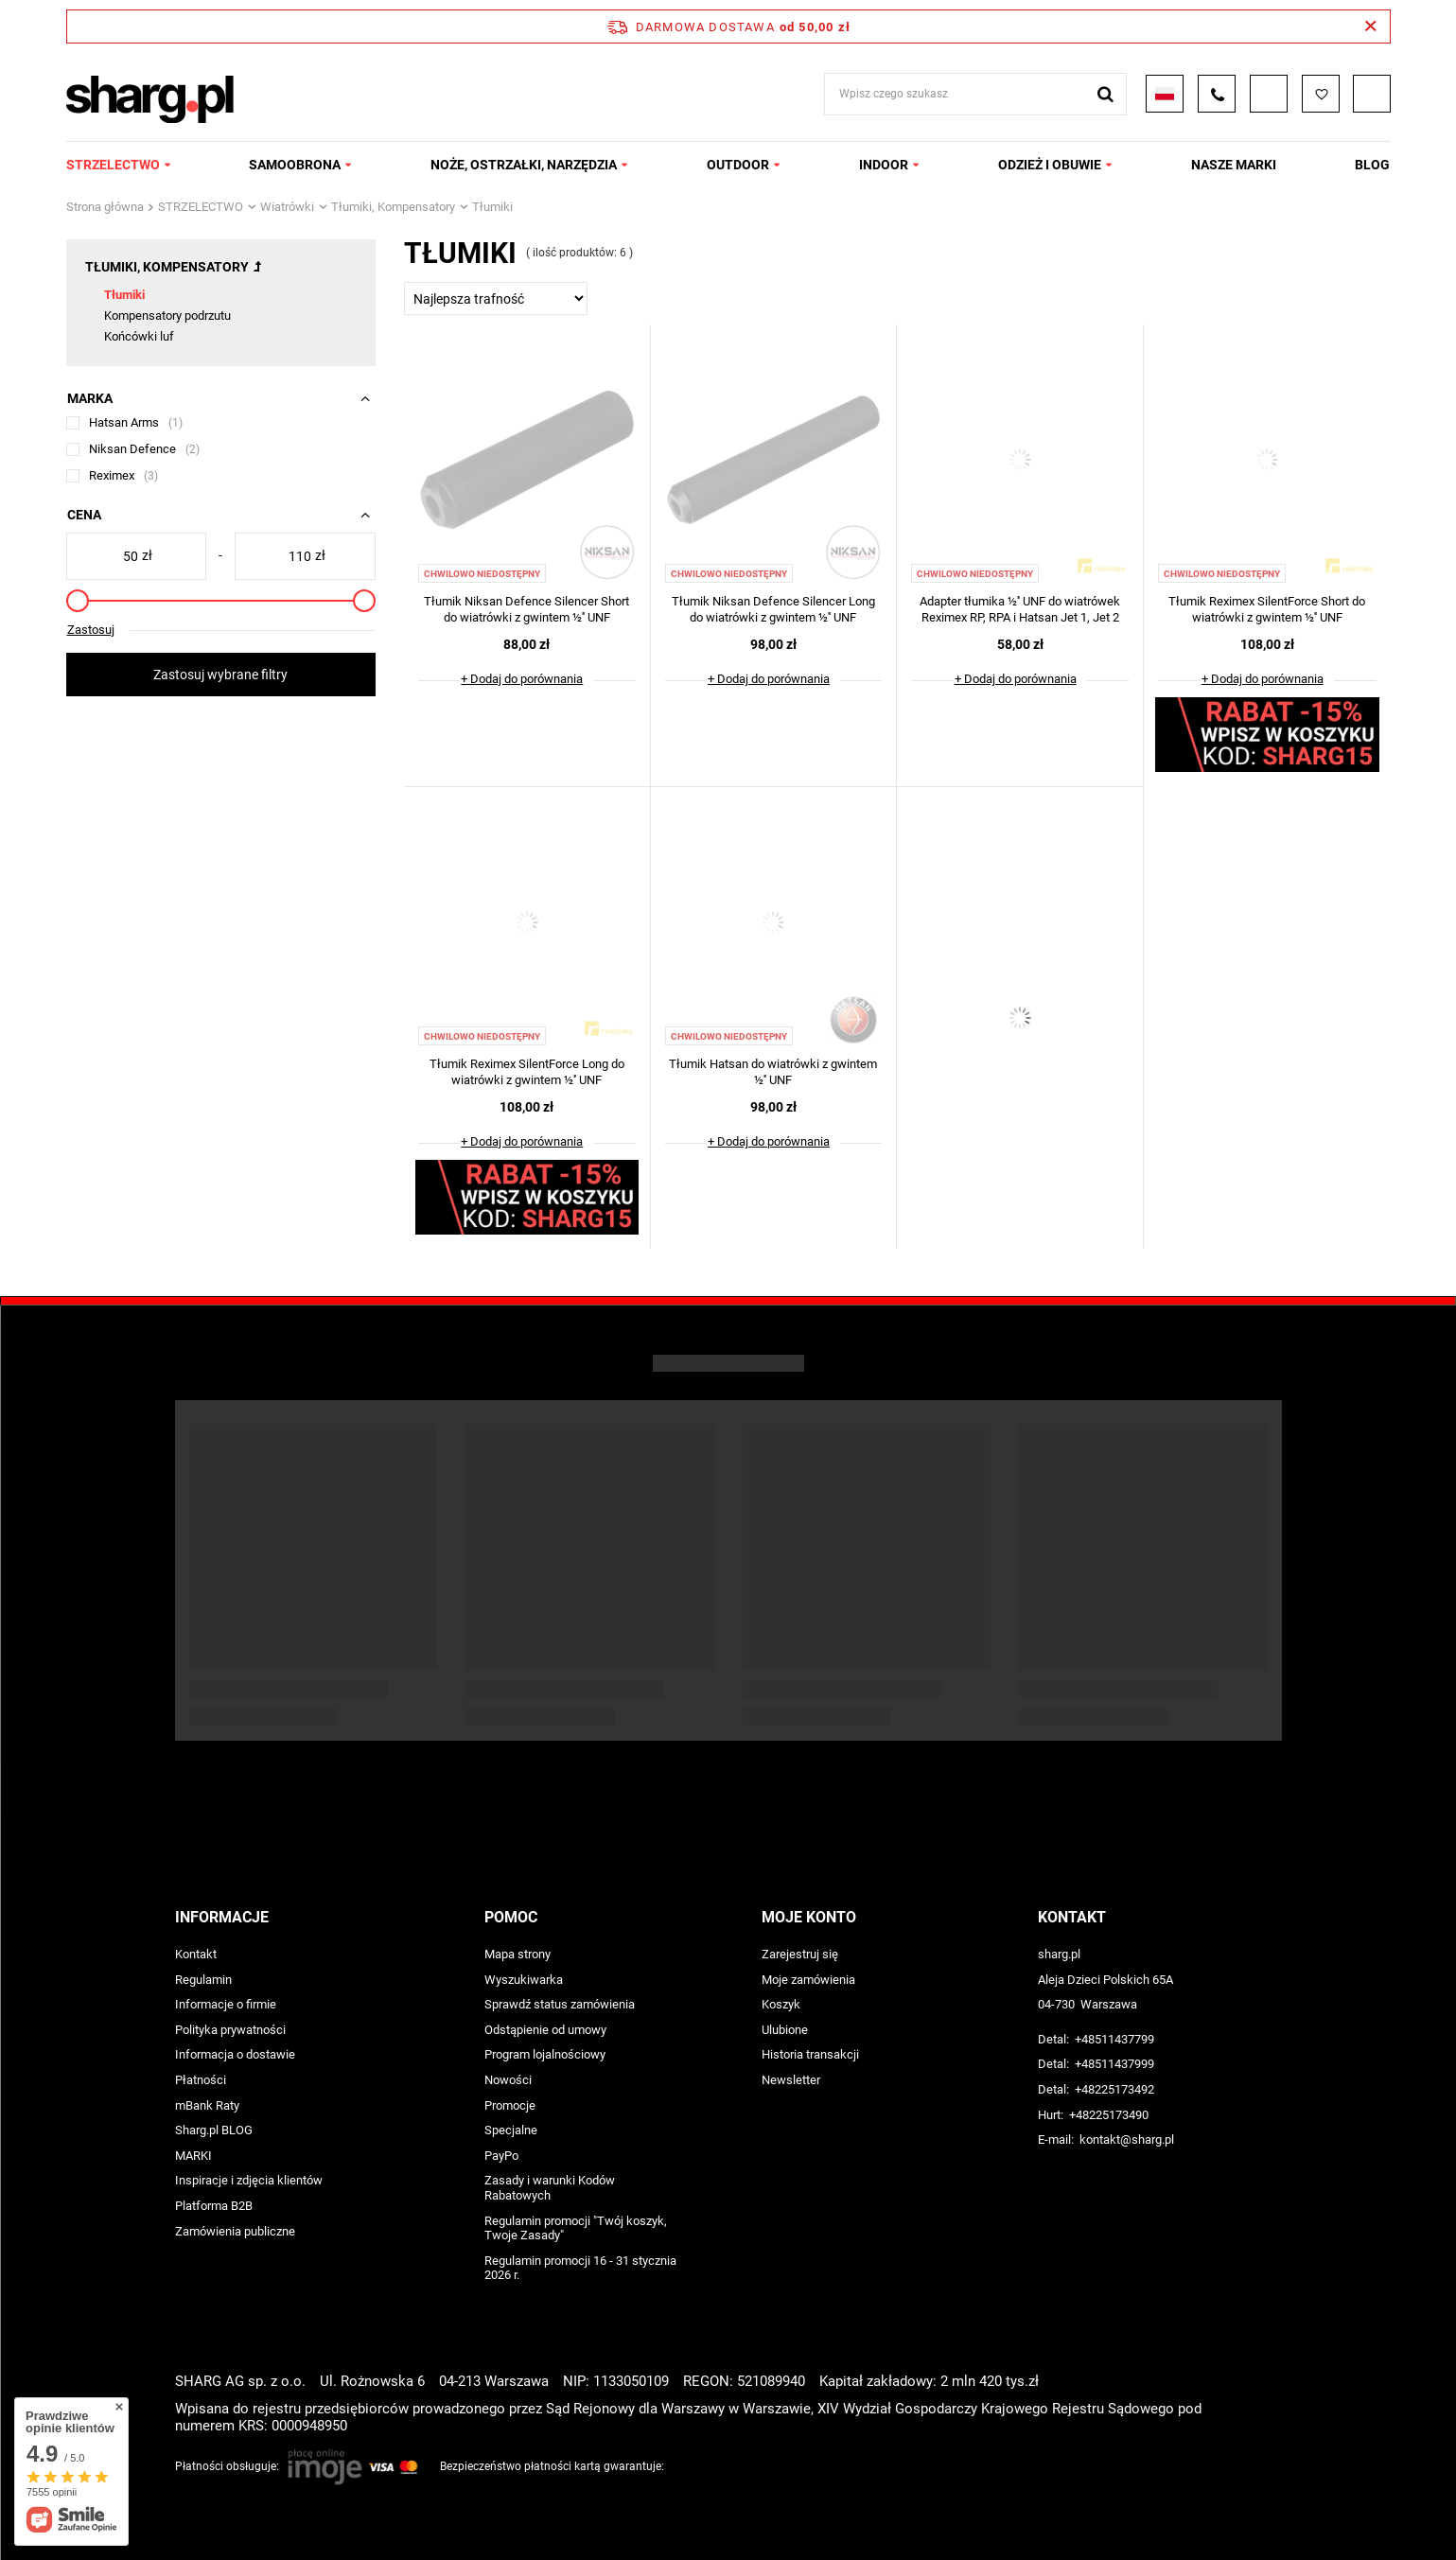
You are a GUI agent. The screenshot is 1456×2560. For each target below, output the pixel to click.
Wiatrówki (287, 207)
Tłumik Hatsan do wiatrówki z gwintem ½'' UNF (773, 1072)
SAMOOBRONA (295, 164)
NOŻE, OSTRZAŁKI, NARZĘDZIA (523, 164)
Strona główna (105, 207)
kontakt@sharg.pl (1126, 2139)
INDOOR (883, 164)
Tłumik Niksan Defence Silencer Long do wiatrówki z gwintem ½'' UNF (773, 609)
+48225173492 (1114, 2089)
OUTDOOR (738, 164)
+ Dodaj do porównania (522, 679)
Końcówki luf (139, 336)
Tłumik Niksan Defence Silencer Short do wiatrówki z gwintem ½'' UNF (526, 609)
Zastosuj (90, 629)
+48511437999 (1114, 2064)
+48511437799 (1114, 2039)
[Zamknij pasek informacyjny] (1370, 26)
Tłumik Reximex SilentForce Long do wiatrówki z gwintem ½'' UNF (527, 1072)
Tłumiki (124, 295)
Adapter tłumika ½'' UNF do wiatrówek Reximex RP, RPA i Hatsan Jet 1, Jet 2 (1020, 609)
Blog (1372, 164)
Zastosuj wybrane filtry (220, 674)
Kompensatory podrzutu (167, 315)
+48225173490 (1109, 2115)
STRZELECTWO (113, 164)
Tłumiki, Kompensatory (393, 207)
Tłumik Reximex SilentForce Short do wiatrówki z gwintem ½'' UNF (1266, 609)
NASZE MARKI (1233, 164)
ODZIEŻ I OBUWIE (1049, 164)
